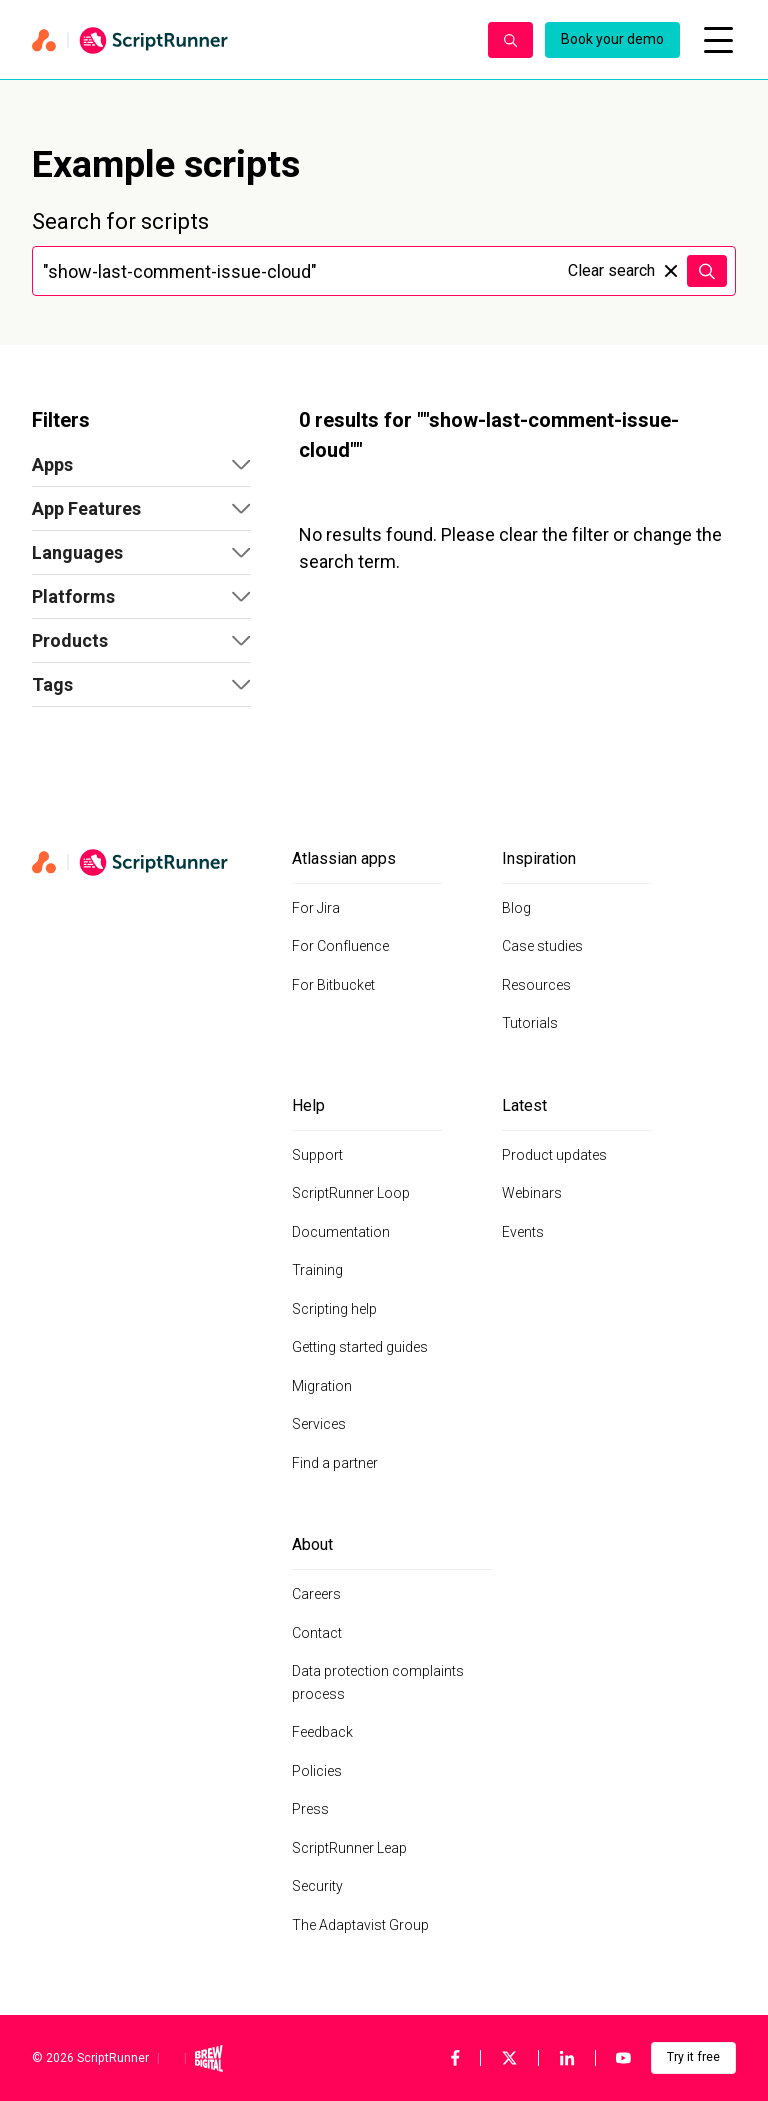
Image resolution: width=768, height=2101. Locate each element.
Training (317, 1270)
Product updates (554, 1155)
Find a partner (335, 1463)
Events (523, 1232)
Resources (536, 985)
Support (317, 1155)
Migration (322, 1386)
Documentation (341, 1232)
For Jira (316, 908)
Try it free (693, 2057)
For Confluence (340, 946)
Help (308, 1105)
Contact (317, 1633)
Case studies (542, 946)
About (312, 1544)
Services (319, 1424)
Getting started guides (360, 1347)
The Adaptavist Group (360, 1925)
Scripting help (334, 1309)
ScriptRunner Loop (351, 1193)
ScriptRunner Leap (349, 1848)
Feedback (322, 1732)
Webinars (532, 1193)
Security (317, 1886)
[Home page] (250, 40)
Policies (317, 1771)
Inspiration (539, 858)
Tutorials (530, 1023)
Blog (516, 908)
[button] (141, 465)
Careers (316, 1594)
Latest (524, 1105)
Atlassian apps (344, 858)
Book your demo (612, 39)
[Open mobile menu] (718, 40)
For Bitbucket (333, 985)
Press (310, 1809)
